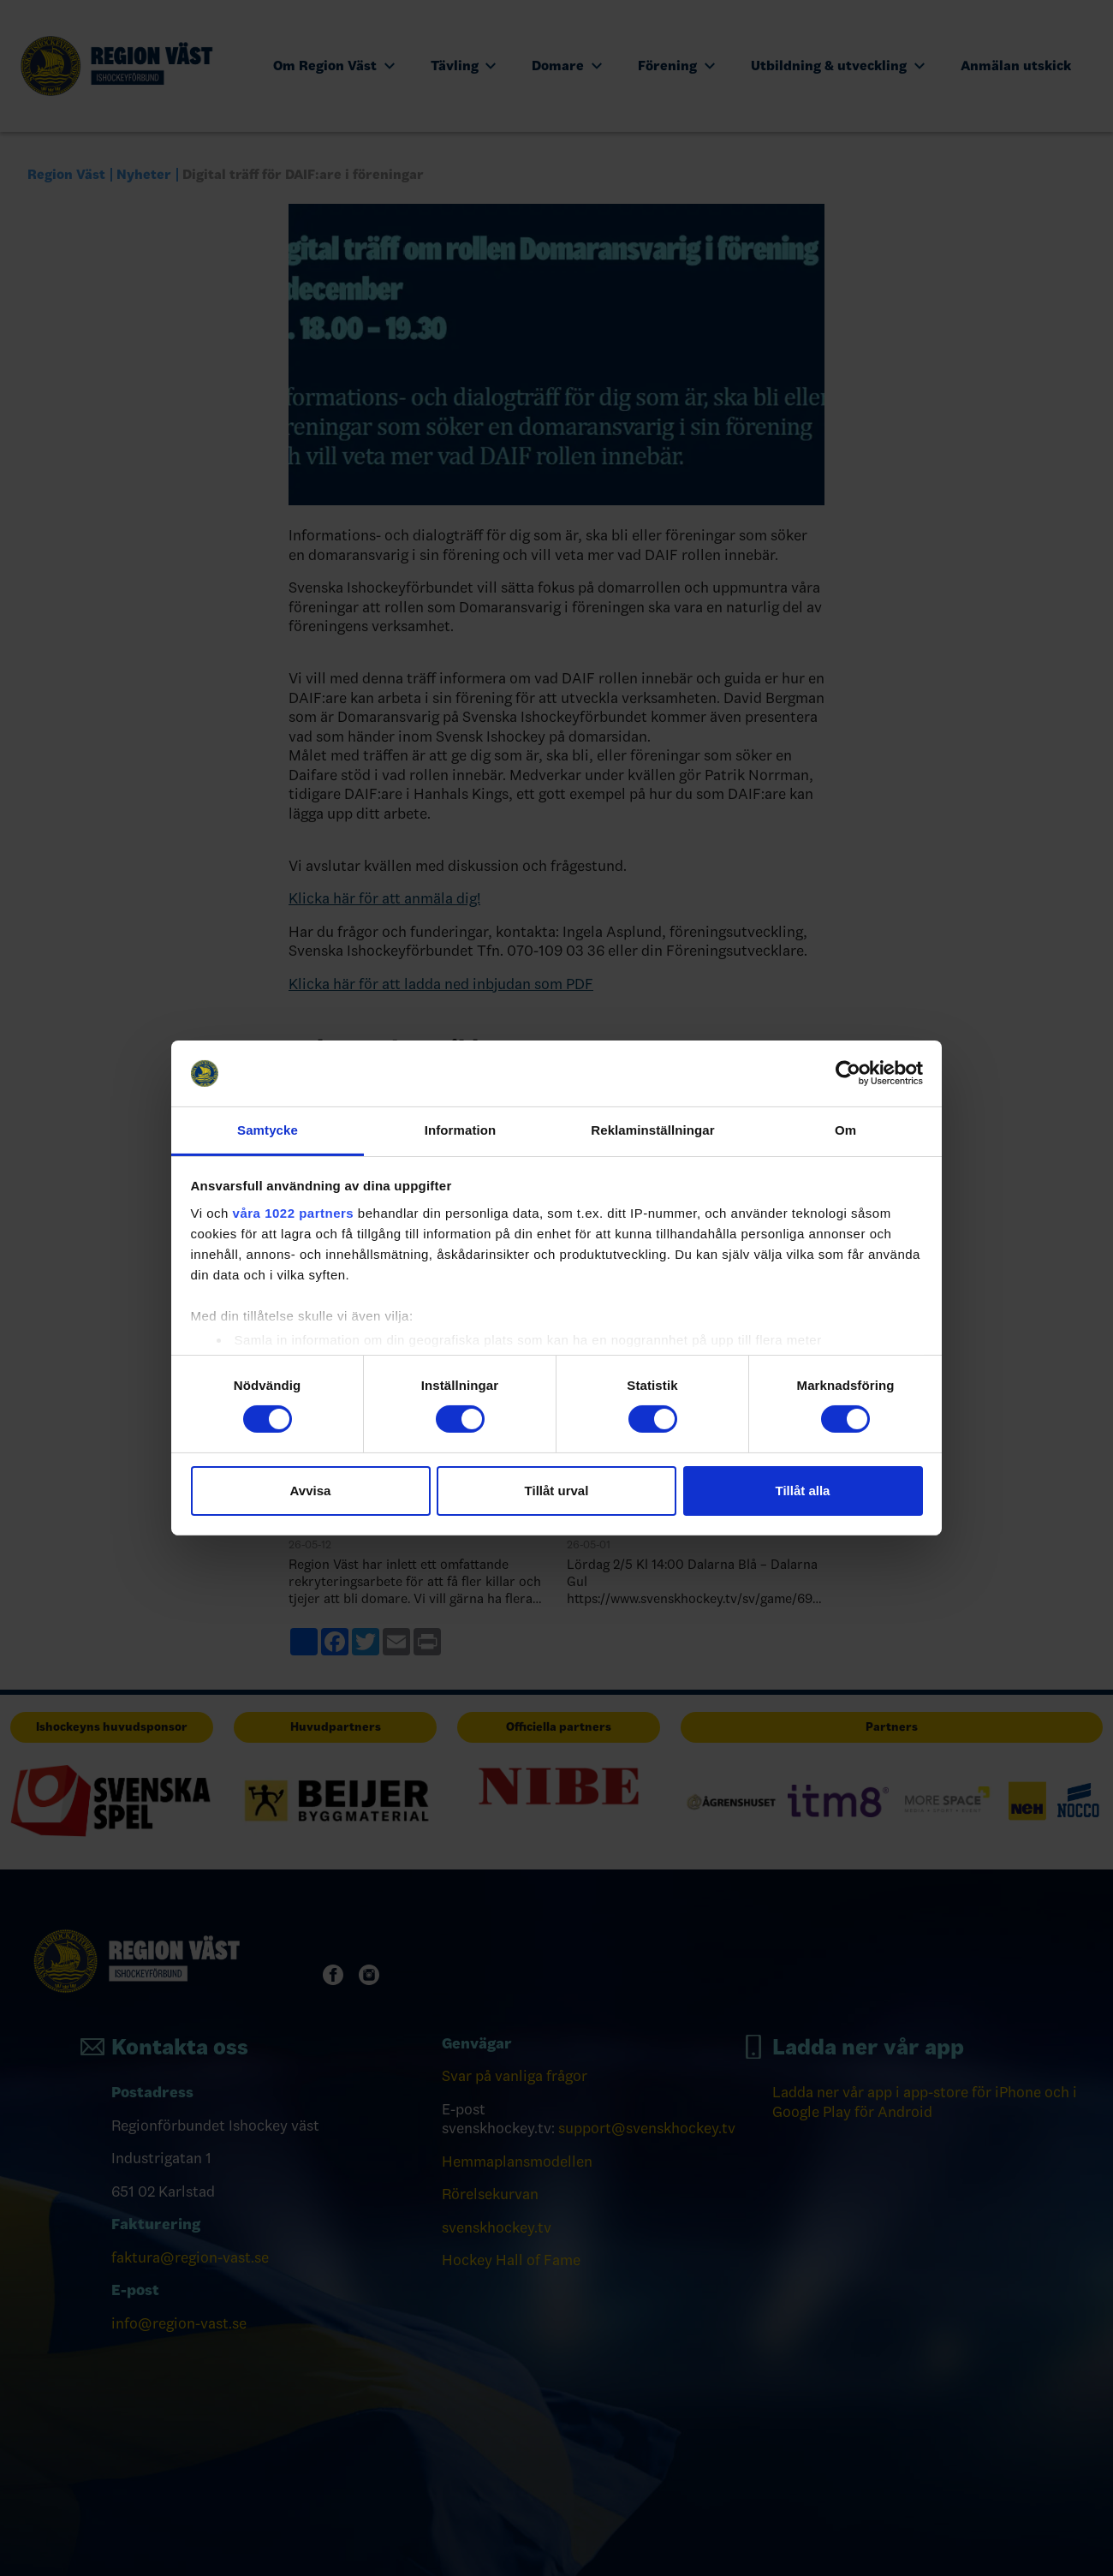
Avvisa (310, 1490)
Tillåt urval (557, 1490)
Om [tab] (845, 1130)
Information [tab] (461, 1130)
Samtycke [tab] (267, 1130)
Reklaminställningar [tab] (652, 1130)
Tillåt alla (803, 1490)
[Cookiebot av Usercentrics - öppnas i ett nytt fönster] (848, 1073)
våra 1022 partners (293, 1213)
